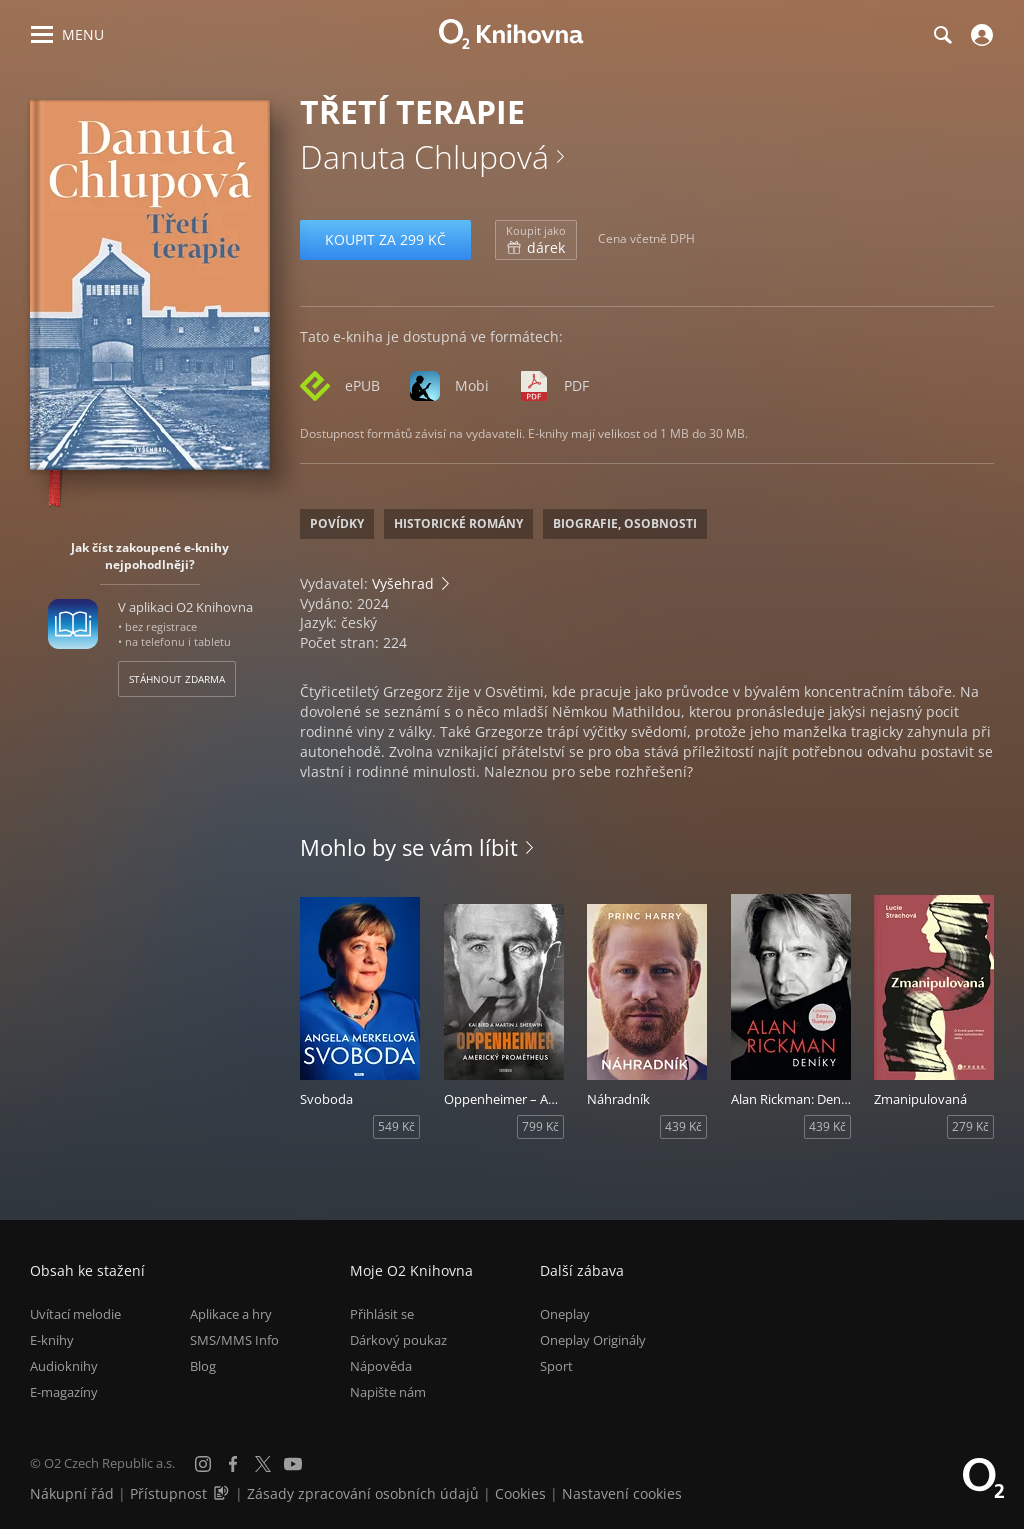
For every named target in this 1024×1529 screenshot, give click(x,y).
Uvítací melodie (75, 1314)
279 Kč (970, 1126)
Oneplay (565, 1314)
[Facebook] (233, 1464)
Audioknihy (64, 1366)
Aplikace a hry (231, 1314)
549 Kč (396, 1126)
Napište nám (388, 1392)
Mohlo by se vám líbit (409, 847)
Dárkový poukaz (398, 1340)
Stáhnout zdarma (177, 679)
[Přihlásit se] (979, 35)
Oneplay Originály (593, 1340)
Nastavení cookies (622, 1493)
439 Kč (683, 1126)
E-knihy (52, 1340)
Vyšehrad (403, 583)
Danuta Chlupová (424, 156)
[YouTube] (293, 1464)
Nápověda (381, 1366)
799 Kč (540, 1126)
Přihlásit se (382, 1314)
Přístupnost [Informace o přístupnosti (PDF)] (168, 1493)
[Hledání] (942, 35)
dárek (536, 240)
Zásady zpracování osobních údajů (363, 1493)
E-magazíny (64, 1392)
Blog (203, 1366)
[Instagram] (203, 1464)
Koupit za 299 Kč (385, 239)
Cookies (520, 1493)
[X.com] (263, 1464)
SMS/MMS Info (234, 1340)
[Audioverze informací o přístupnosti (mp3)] (223, 1493)
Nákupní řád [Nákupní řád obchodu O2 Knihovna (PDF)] (72, 1493)
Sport (556, 1366)
